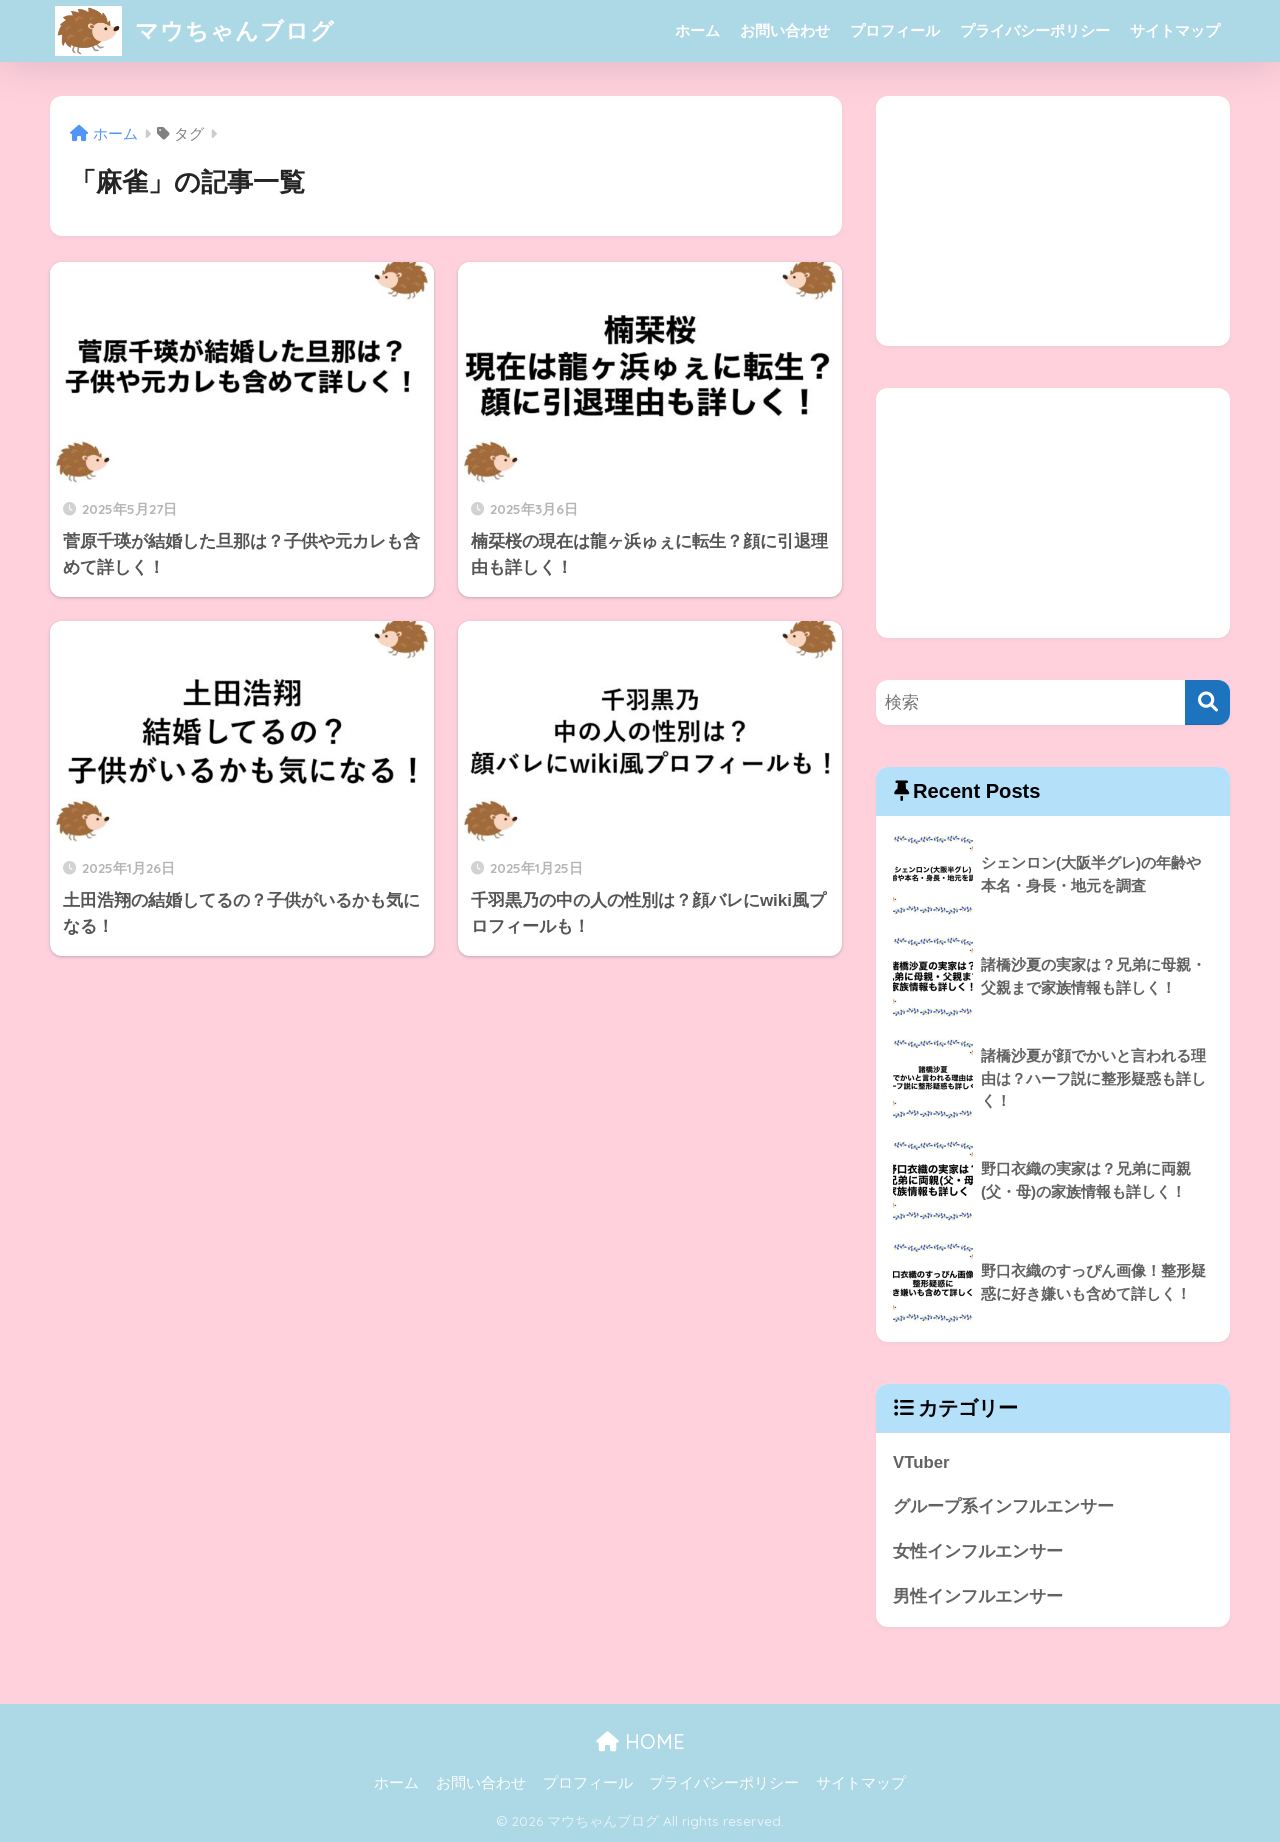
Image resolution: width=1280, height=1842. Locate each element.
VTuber (921, 1462)
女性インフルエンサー (978, 1551)
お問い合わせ (785, 30)
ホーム (697, 30)
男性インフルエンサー (978, 1596)
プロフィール (895, 30)
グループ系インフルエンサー (1003, 1506)
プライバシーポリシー (1035, 30)
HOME (640, 1741)
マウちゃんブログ (195, 30)
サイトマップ (1175, 30)
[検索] (1207, 702)
